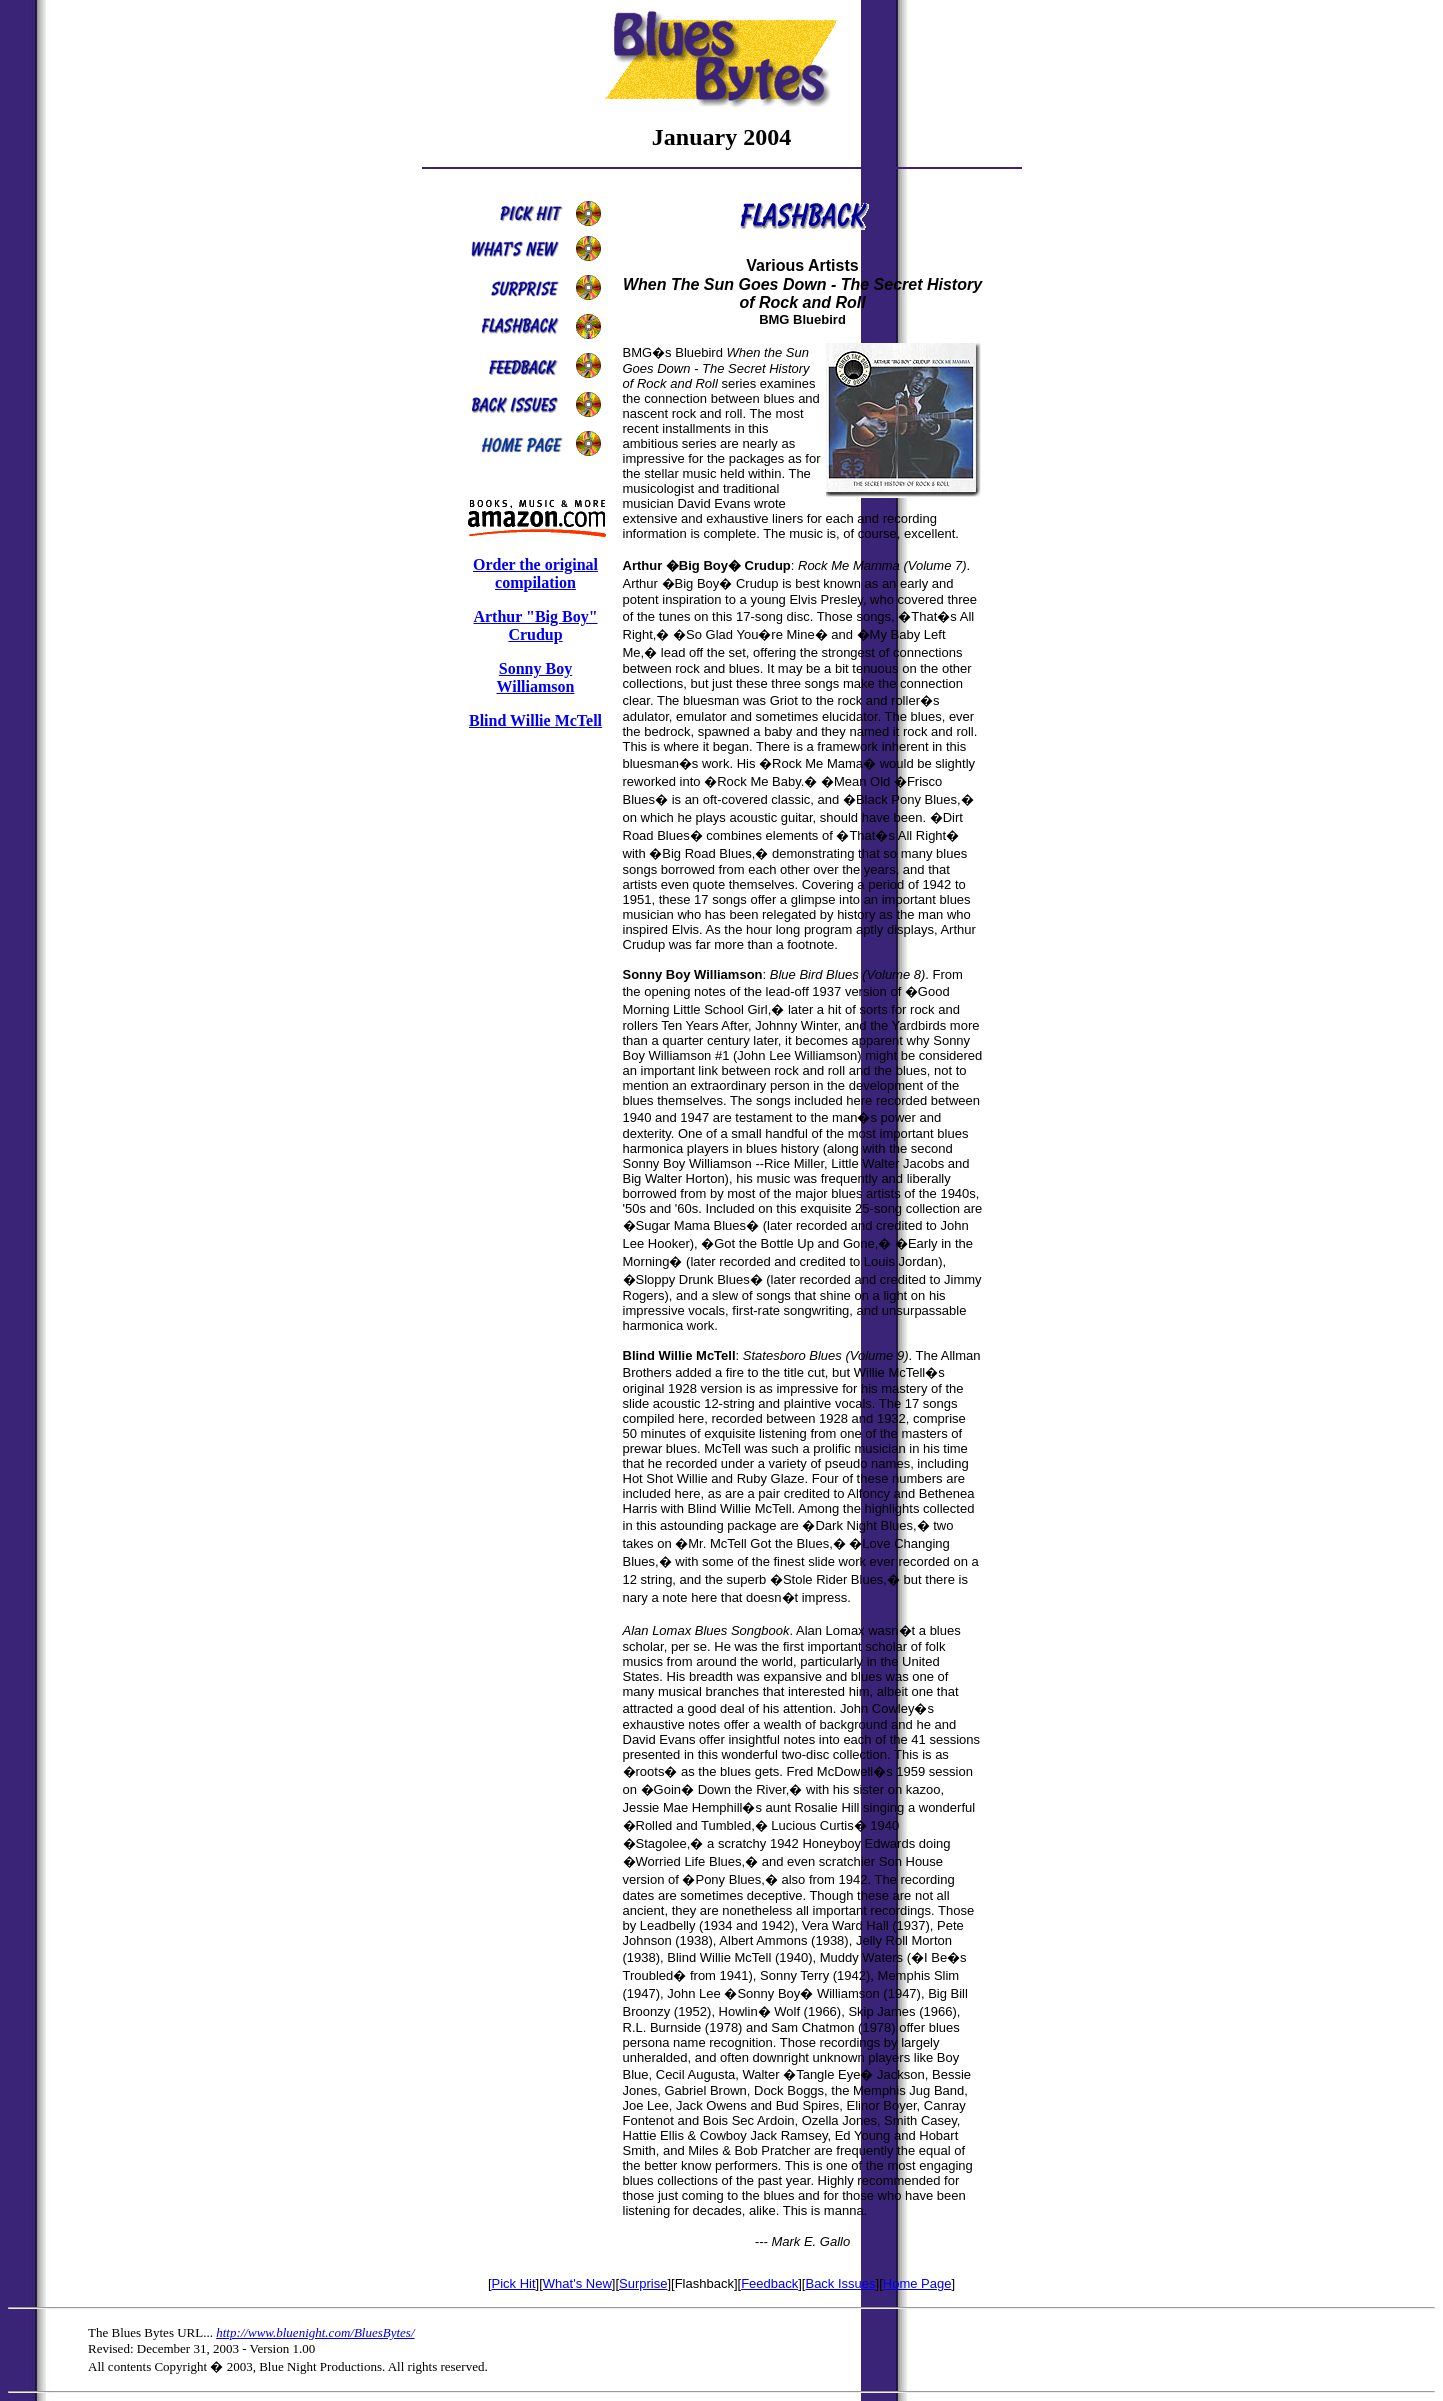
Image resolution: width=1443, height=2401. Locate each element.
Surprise (643, 2283)
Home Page (917, 2283)
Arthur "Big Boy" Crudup (535, 625)
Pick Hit (514, 2283)
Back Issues (840, 2283)
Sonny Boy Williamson (536, 677)
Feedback (769, 2283)
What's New (577, 2283)
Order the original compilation (535, 573)
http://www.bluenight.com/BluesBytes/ (315, 2332)
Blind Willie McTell (535, 720)
